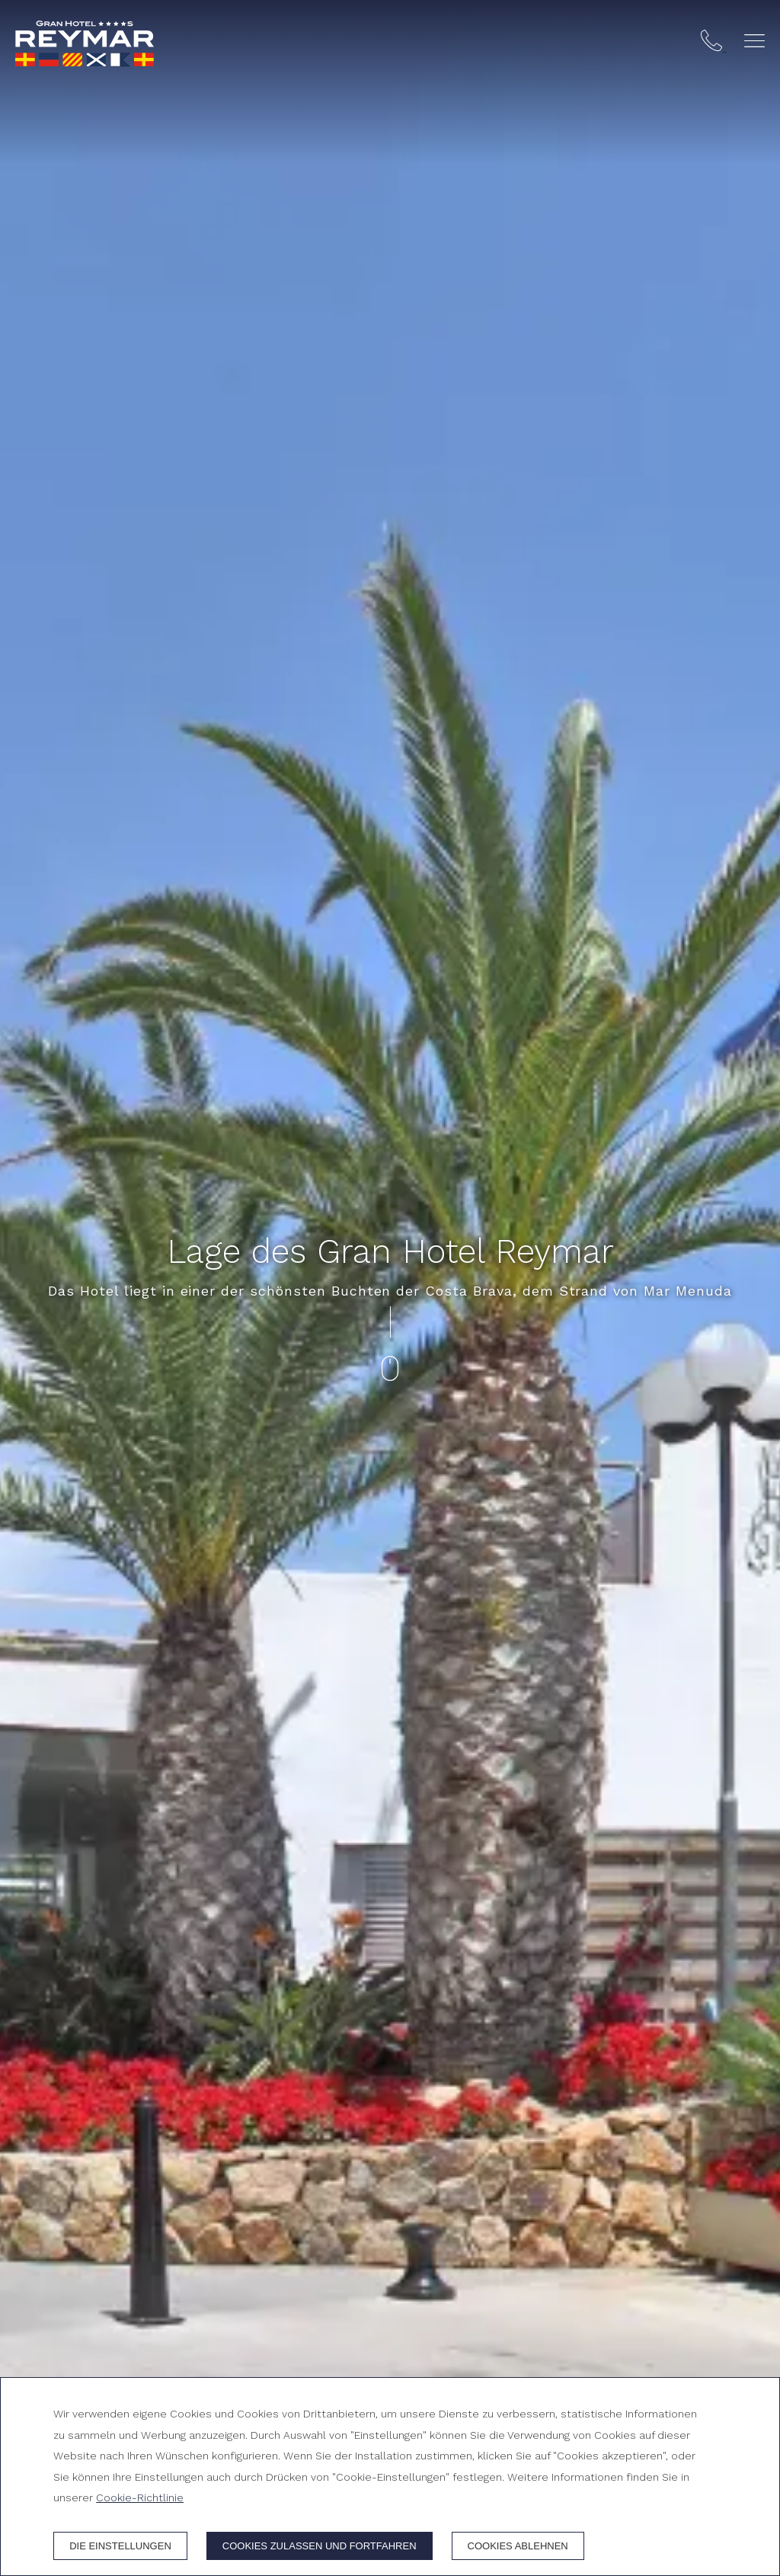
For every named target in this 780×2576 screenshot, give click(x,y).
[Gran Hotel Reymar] (84, 43)
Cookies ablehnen (518, 2546)
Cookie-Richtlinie (140, 2497)
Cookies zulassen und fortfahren (319, 2546)
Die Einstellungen (120, 2546)
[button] (754, 40)
